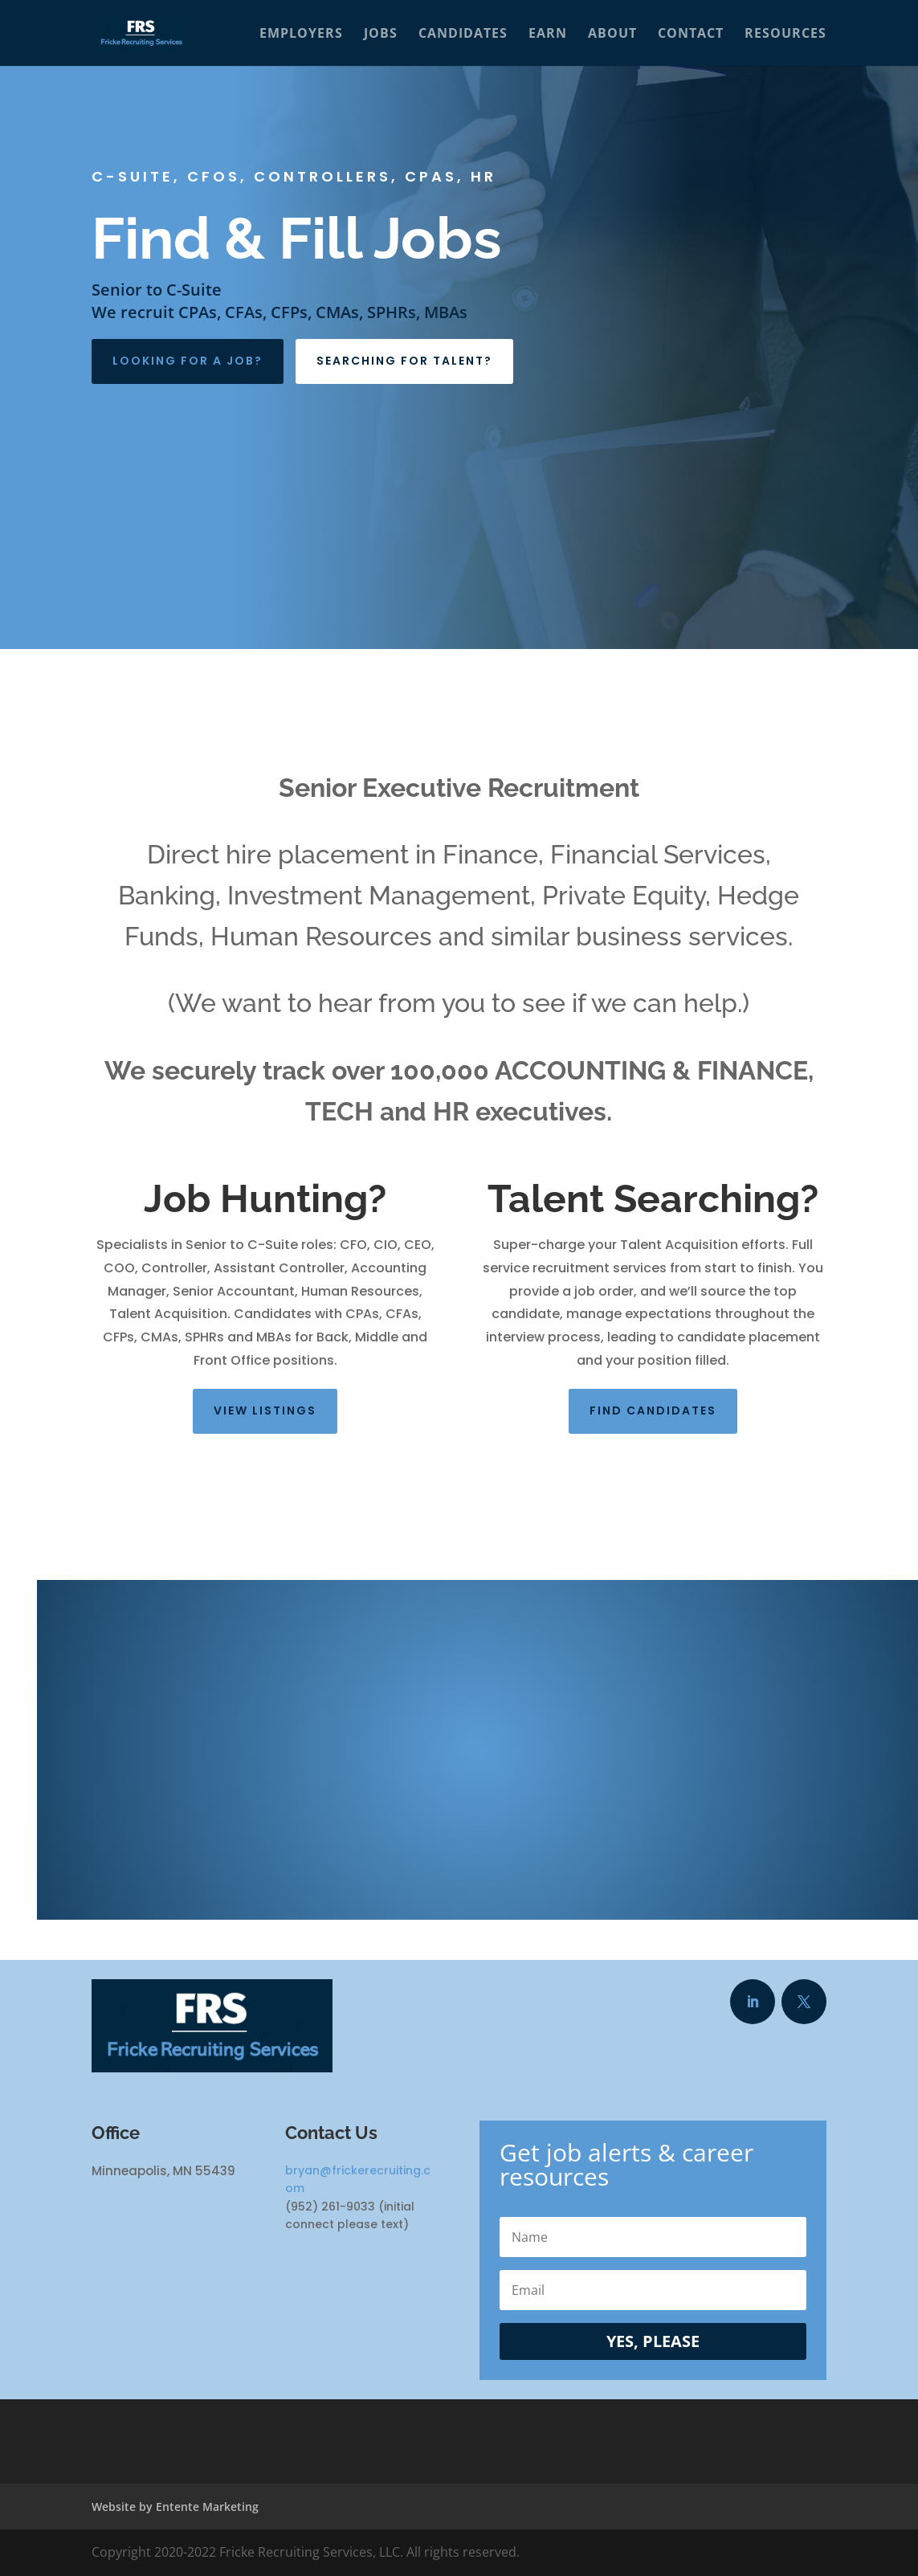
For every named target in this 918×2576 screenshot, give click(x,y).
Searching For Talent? (404, 361)
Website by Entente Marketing (175, 2506)
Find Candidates (653, 1410)
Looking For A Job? (187, 361)
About (612, 34)
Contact (691, 34)
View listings (265, 1410)
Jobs (381, 34)
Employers (301, 34)
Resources (785, 34)
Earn (547, 34)
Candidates (463, 34)
